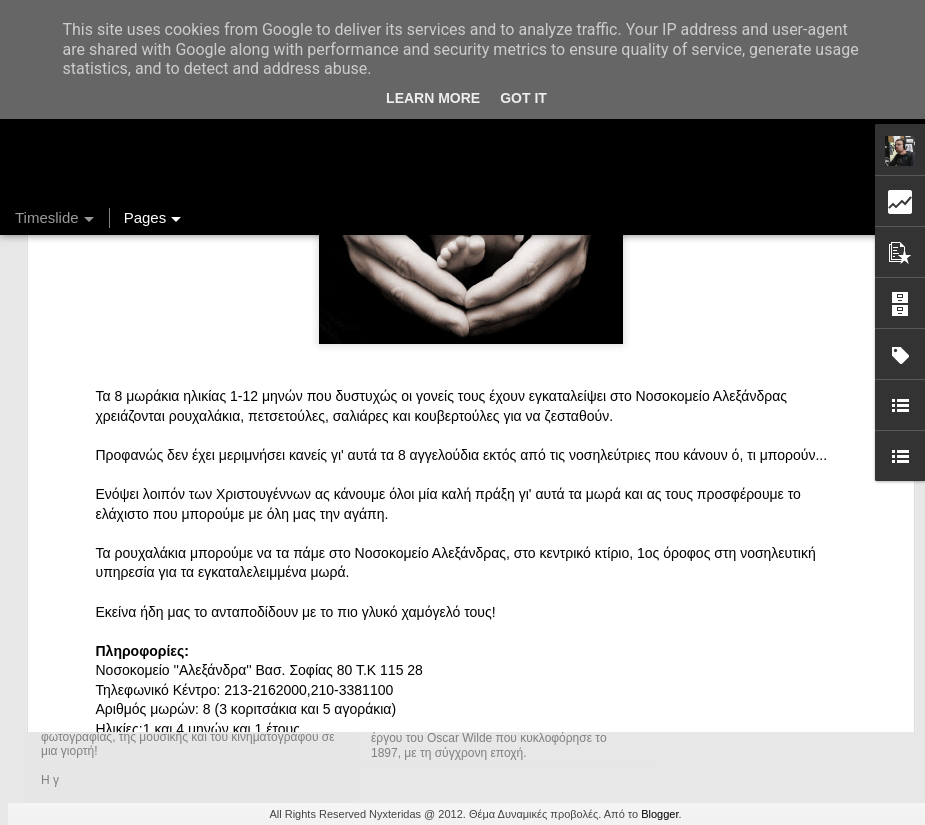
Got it (523, 98)
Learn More (433, 98)
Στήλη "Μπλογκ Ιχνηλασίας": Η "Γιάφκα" (793, 707)
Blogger (659, 814)
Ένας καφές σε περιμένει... (754, 672)
